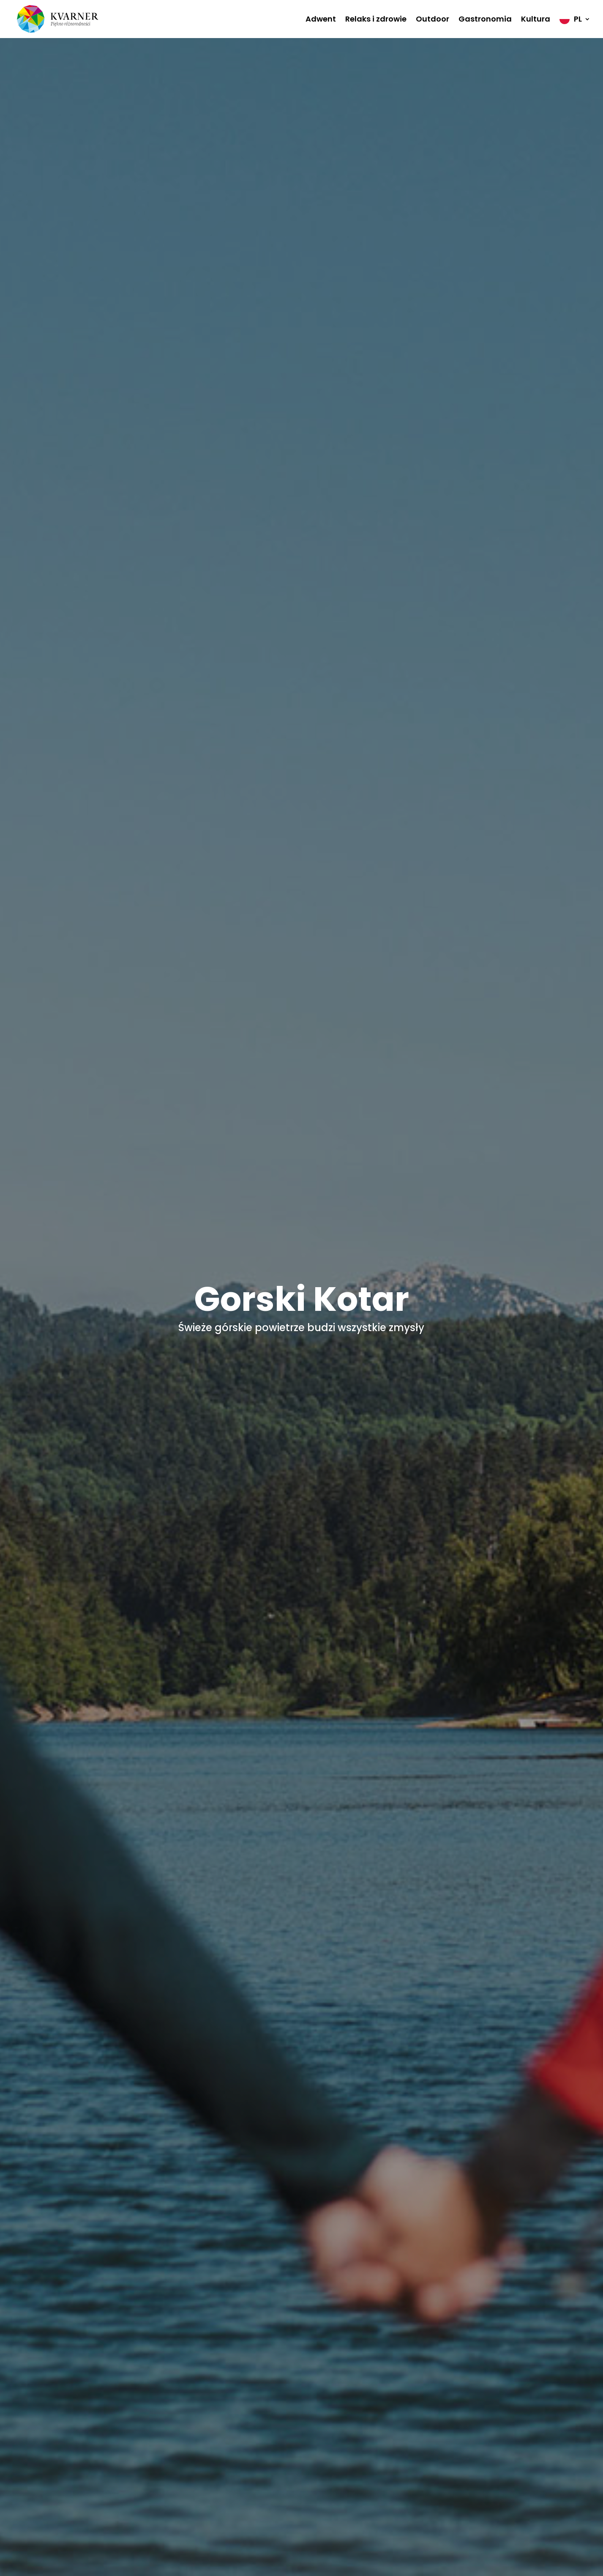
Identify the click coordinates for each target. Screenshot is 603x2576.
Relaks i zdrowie (376, 19)
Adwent (321, 19)
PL (578, 19)
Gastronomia (485, 19)
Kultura (535, 19)
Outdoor (432, 19)
